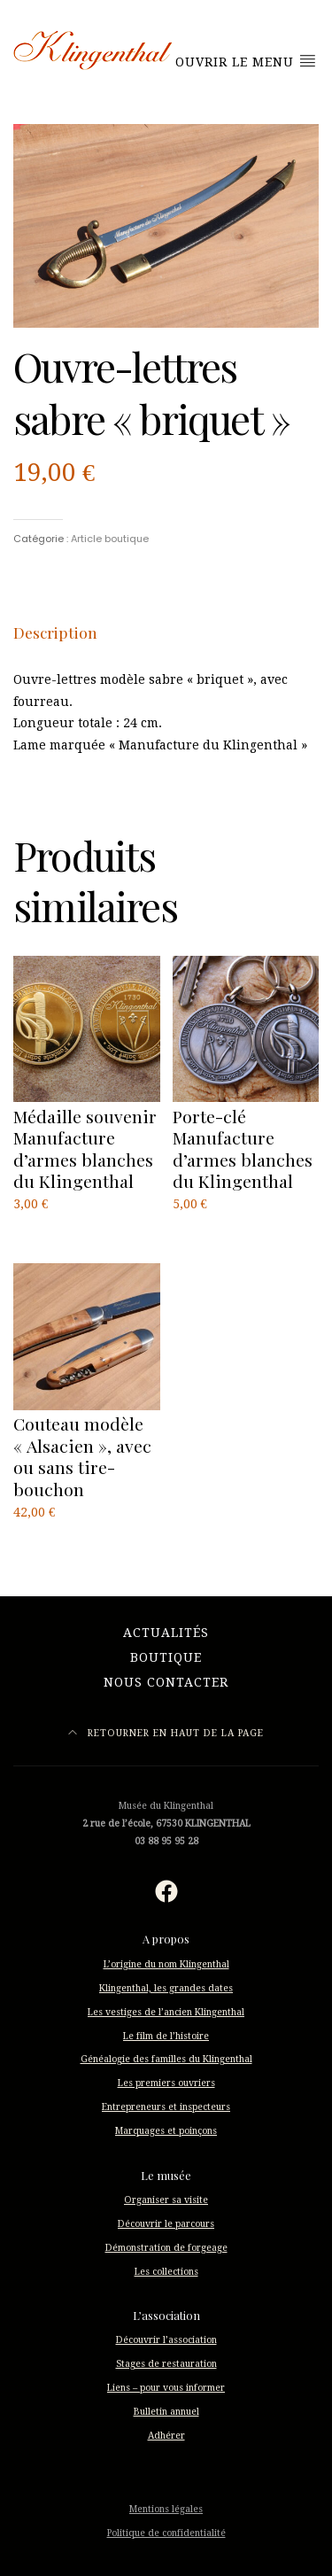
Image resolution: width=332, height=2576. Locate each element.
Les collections (166, 2271)
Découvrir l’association (166, 2340)
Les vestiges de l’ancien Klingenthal (166, 2012)
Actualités (166, 1633)
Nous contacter (166, 1682)
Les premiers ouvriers (166, 2083)
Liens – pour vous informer (166, 2388)
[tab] (55, 632)
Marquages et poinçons (166, 2131)
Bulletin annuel (166, 2411)
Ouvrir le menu (245, 61)
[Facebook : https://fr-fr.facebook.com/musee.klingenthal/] (166, 1891)
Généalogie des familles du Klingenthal (166, 2059)
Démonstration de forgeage (166, 2248)
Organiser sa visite (166, 2200)
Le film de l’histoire (166, 2036)
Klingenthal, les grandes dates (166, 1988)
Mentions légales (166, 2509)
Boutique (166, 1657)
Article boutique (110, 538)
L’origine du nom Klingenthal (166, 1964)
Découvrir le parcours (166, 2224)
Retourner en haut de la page (166, 1733)
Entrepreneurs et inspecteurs (166, 2107)
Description (55, 632)
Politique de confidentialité (166, 2533)
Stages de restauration (166, 2364)
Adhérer (166, 2435)
